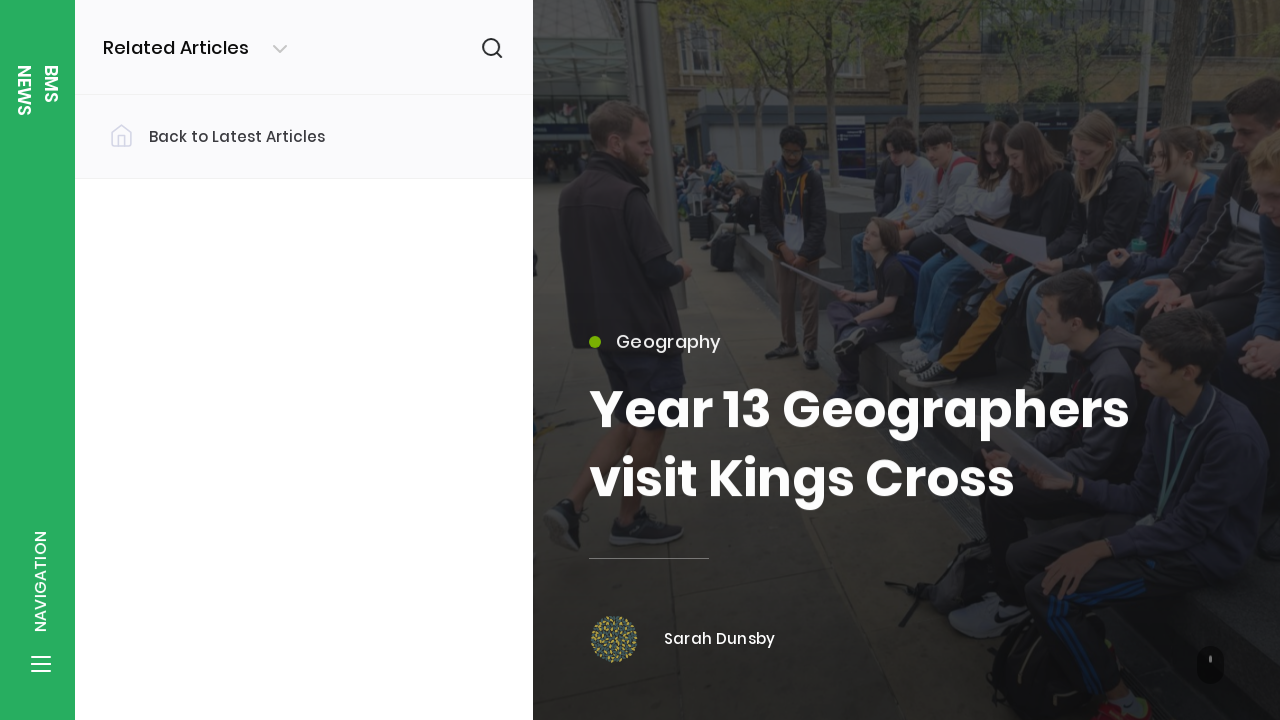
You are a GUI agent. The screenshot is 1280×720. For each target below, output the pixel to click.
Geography (655, 350)
